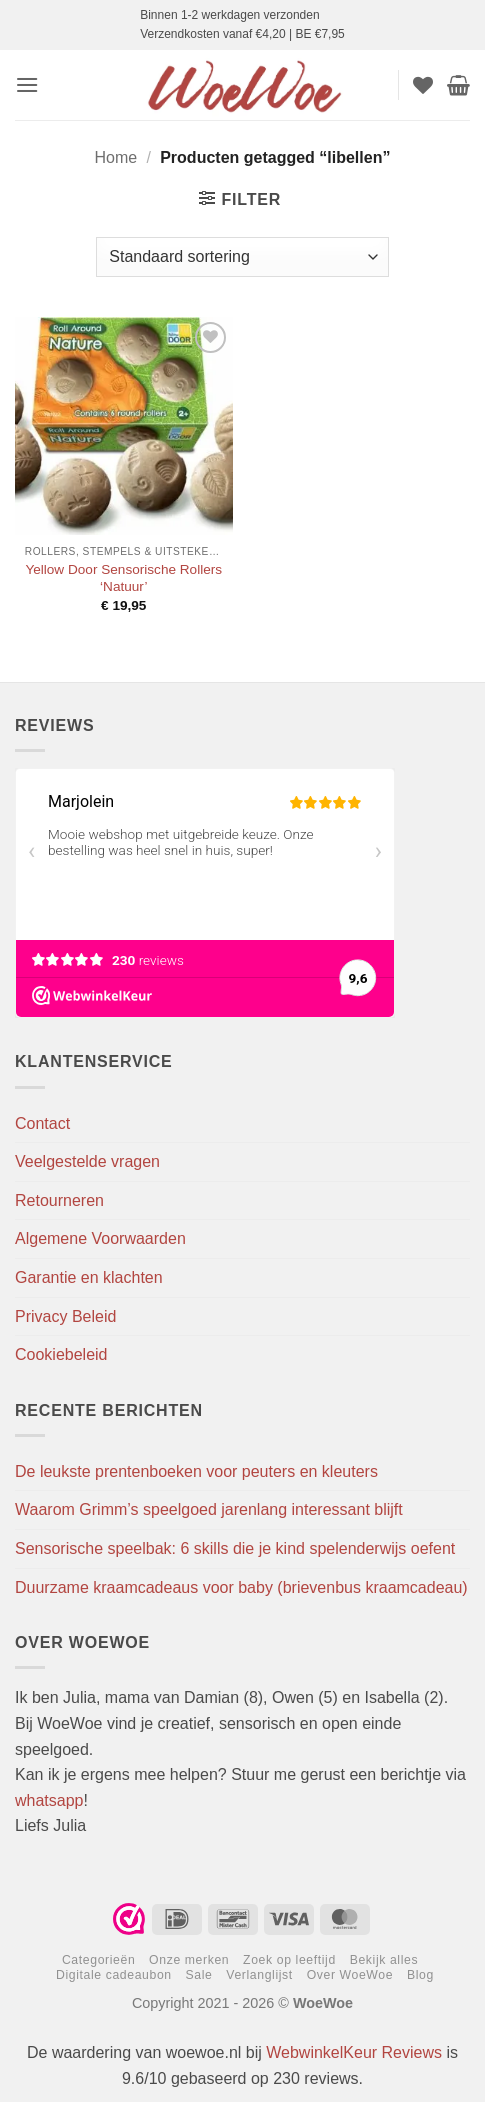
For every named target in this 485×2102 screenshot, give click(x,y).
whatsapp (49, 1800)
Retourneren (59, 1200)
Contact (42, 1123)
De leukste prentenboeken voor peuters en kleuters (196, 1471)
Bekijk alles (384, 1960)
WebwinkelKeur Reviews (354, 2052)
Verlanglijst (259, 1975)
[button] (27, 84)
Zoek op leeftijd (289, 1960)
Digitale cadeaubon (114, 1975)
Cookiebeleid (61, 1354)
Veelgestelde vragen (87, 1161)
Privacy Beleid (65, 1316)
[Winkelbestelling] (242, 257)
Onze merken (189, 1960)
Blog (420, 1975)
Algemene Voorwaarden (100, 1238)
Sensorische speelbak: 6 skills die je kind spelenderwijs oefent (235, 1548)
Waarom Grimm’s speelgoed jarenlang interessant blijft (209, 1509)
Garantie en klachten (89, 1277)
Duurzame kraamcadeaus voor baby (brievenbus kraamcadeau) (241, 1587)
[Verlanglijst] (423, 85)
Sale (199, 1975)
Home (116, 157)
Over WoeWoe (350, 1975)
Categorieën (98, 1960)
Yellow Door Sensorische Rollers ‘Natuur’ (123, 578)
